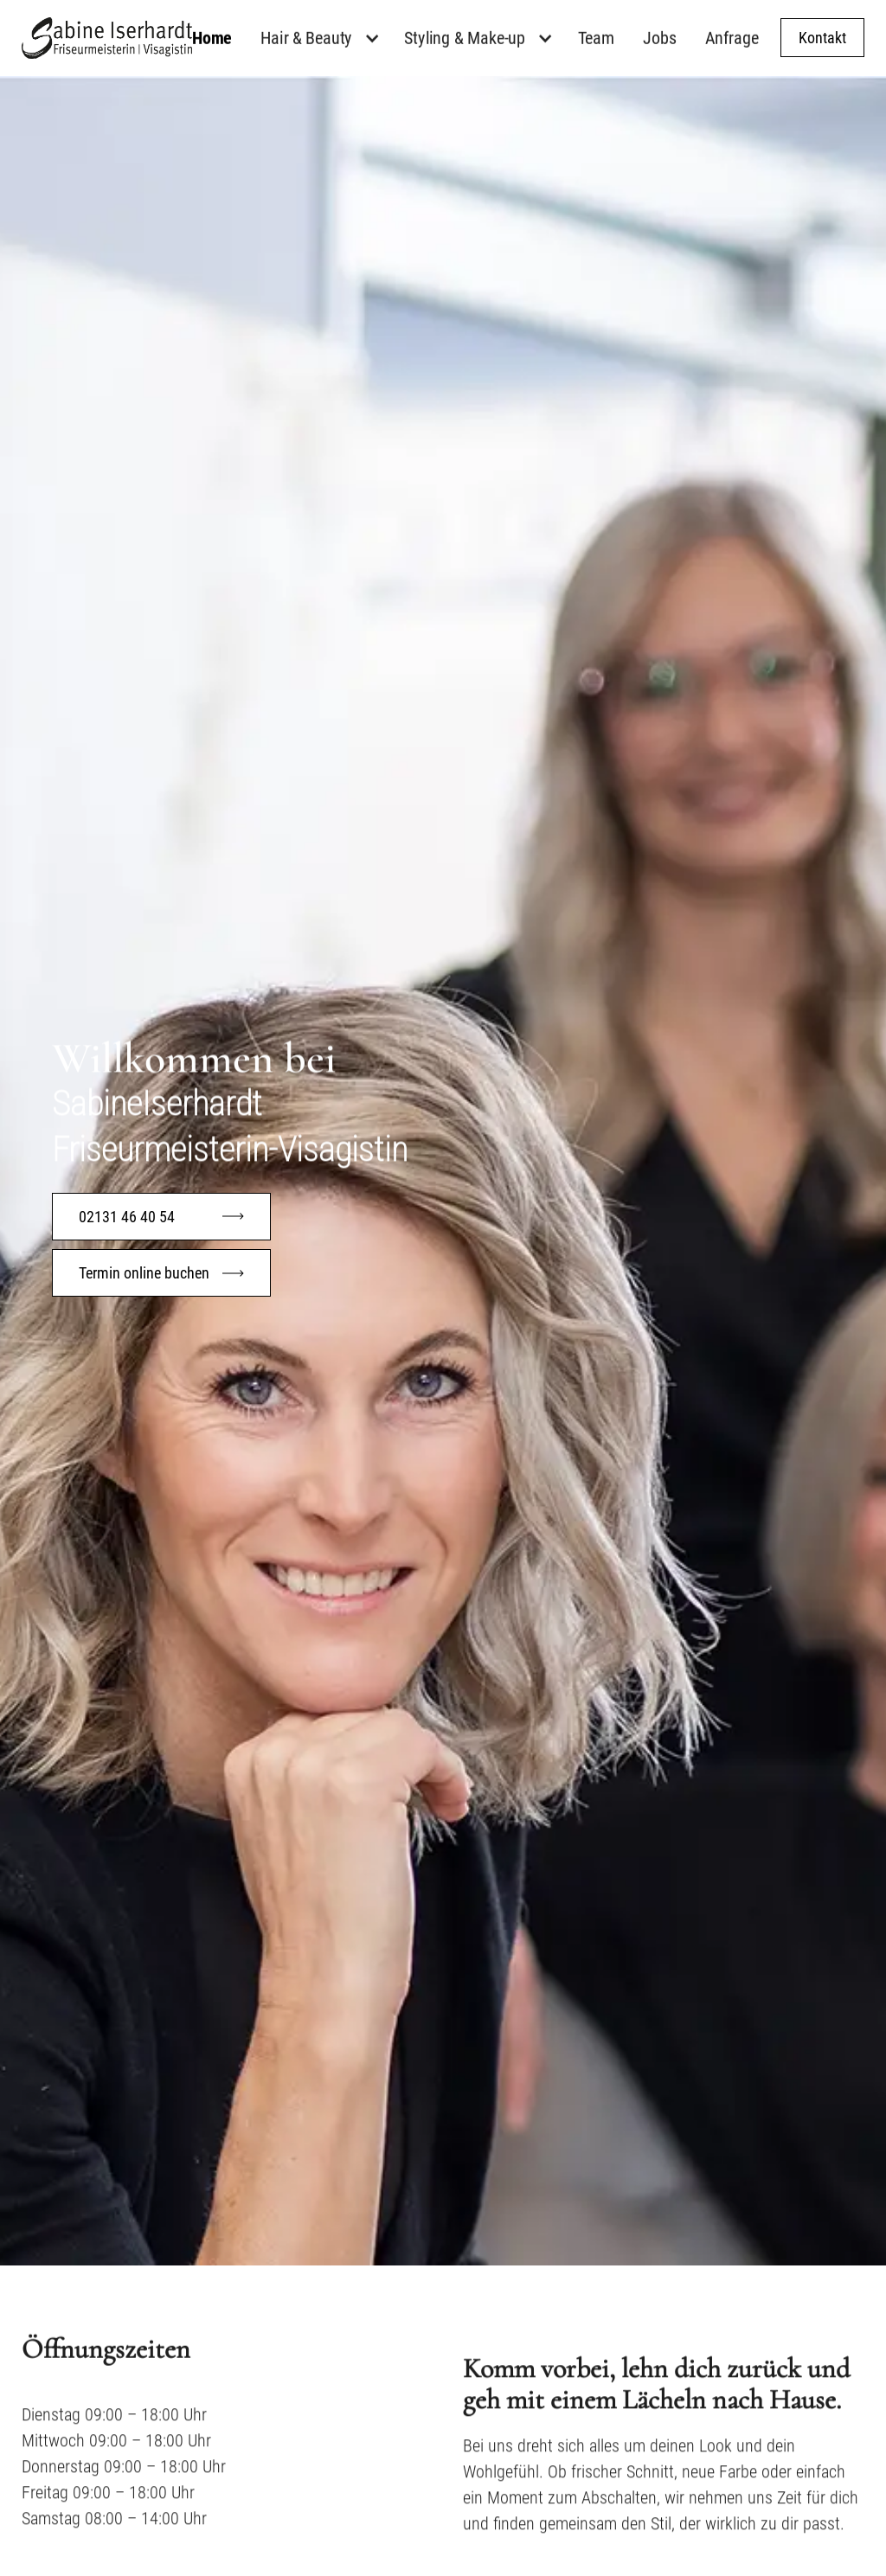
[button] (325, 37)
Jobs (660, 38)
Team (596, 38)
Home (212, 38)
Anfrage (732, 38)
